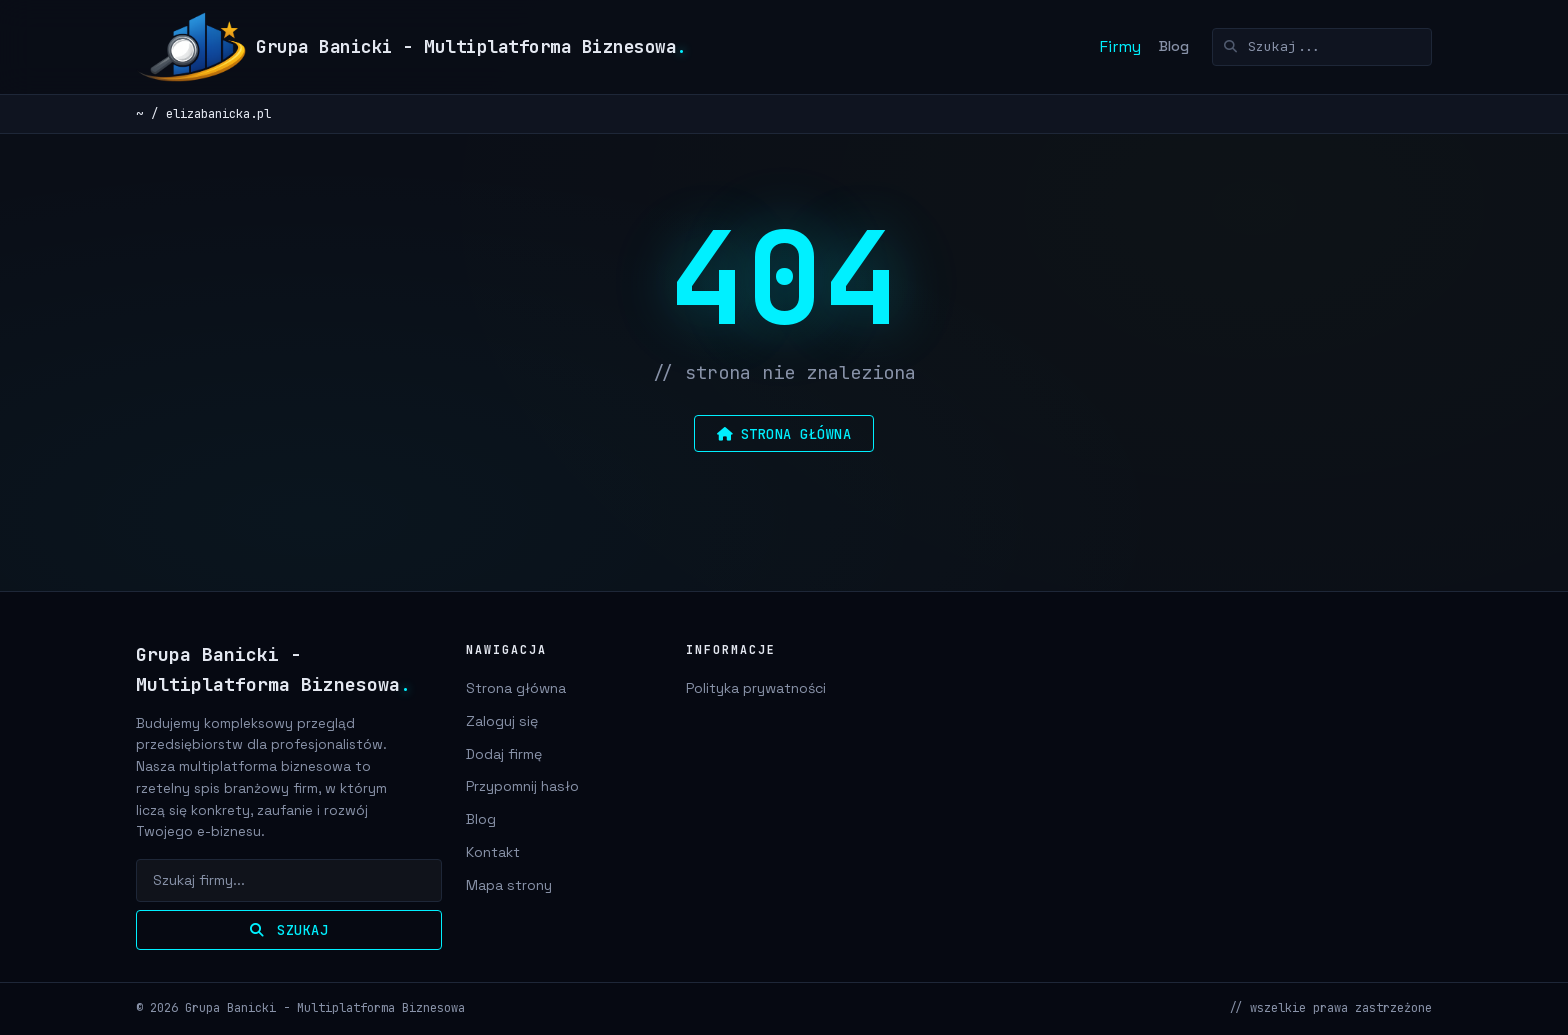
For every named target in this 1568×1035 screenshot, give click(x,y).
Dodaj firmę (504, 754)
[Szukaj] (1322, 47)
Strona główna (516, 688)
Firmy (1120, 46)
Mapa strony (509, 885)
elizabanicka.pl (218, 113)
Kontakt (493, 852)
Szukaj (289, 930)
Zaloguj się (502, 721)
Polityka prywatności (756, 688)
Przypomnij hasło (522, 786)
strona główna (784, 434)
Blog (1174, 46)
